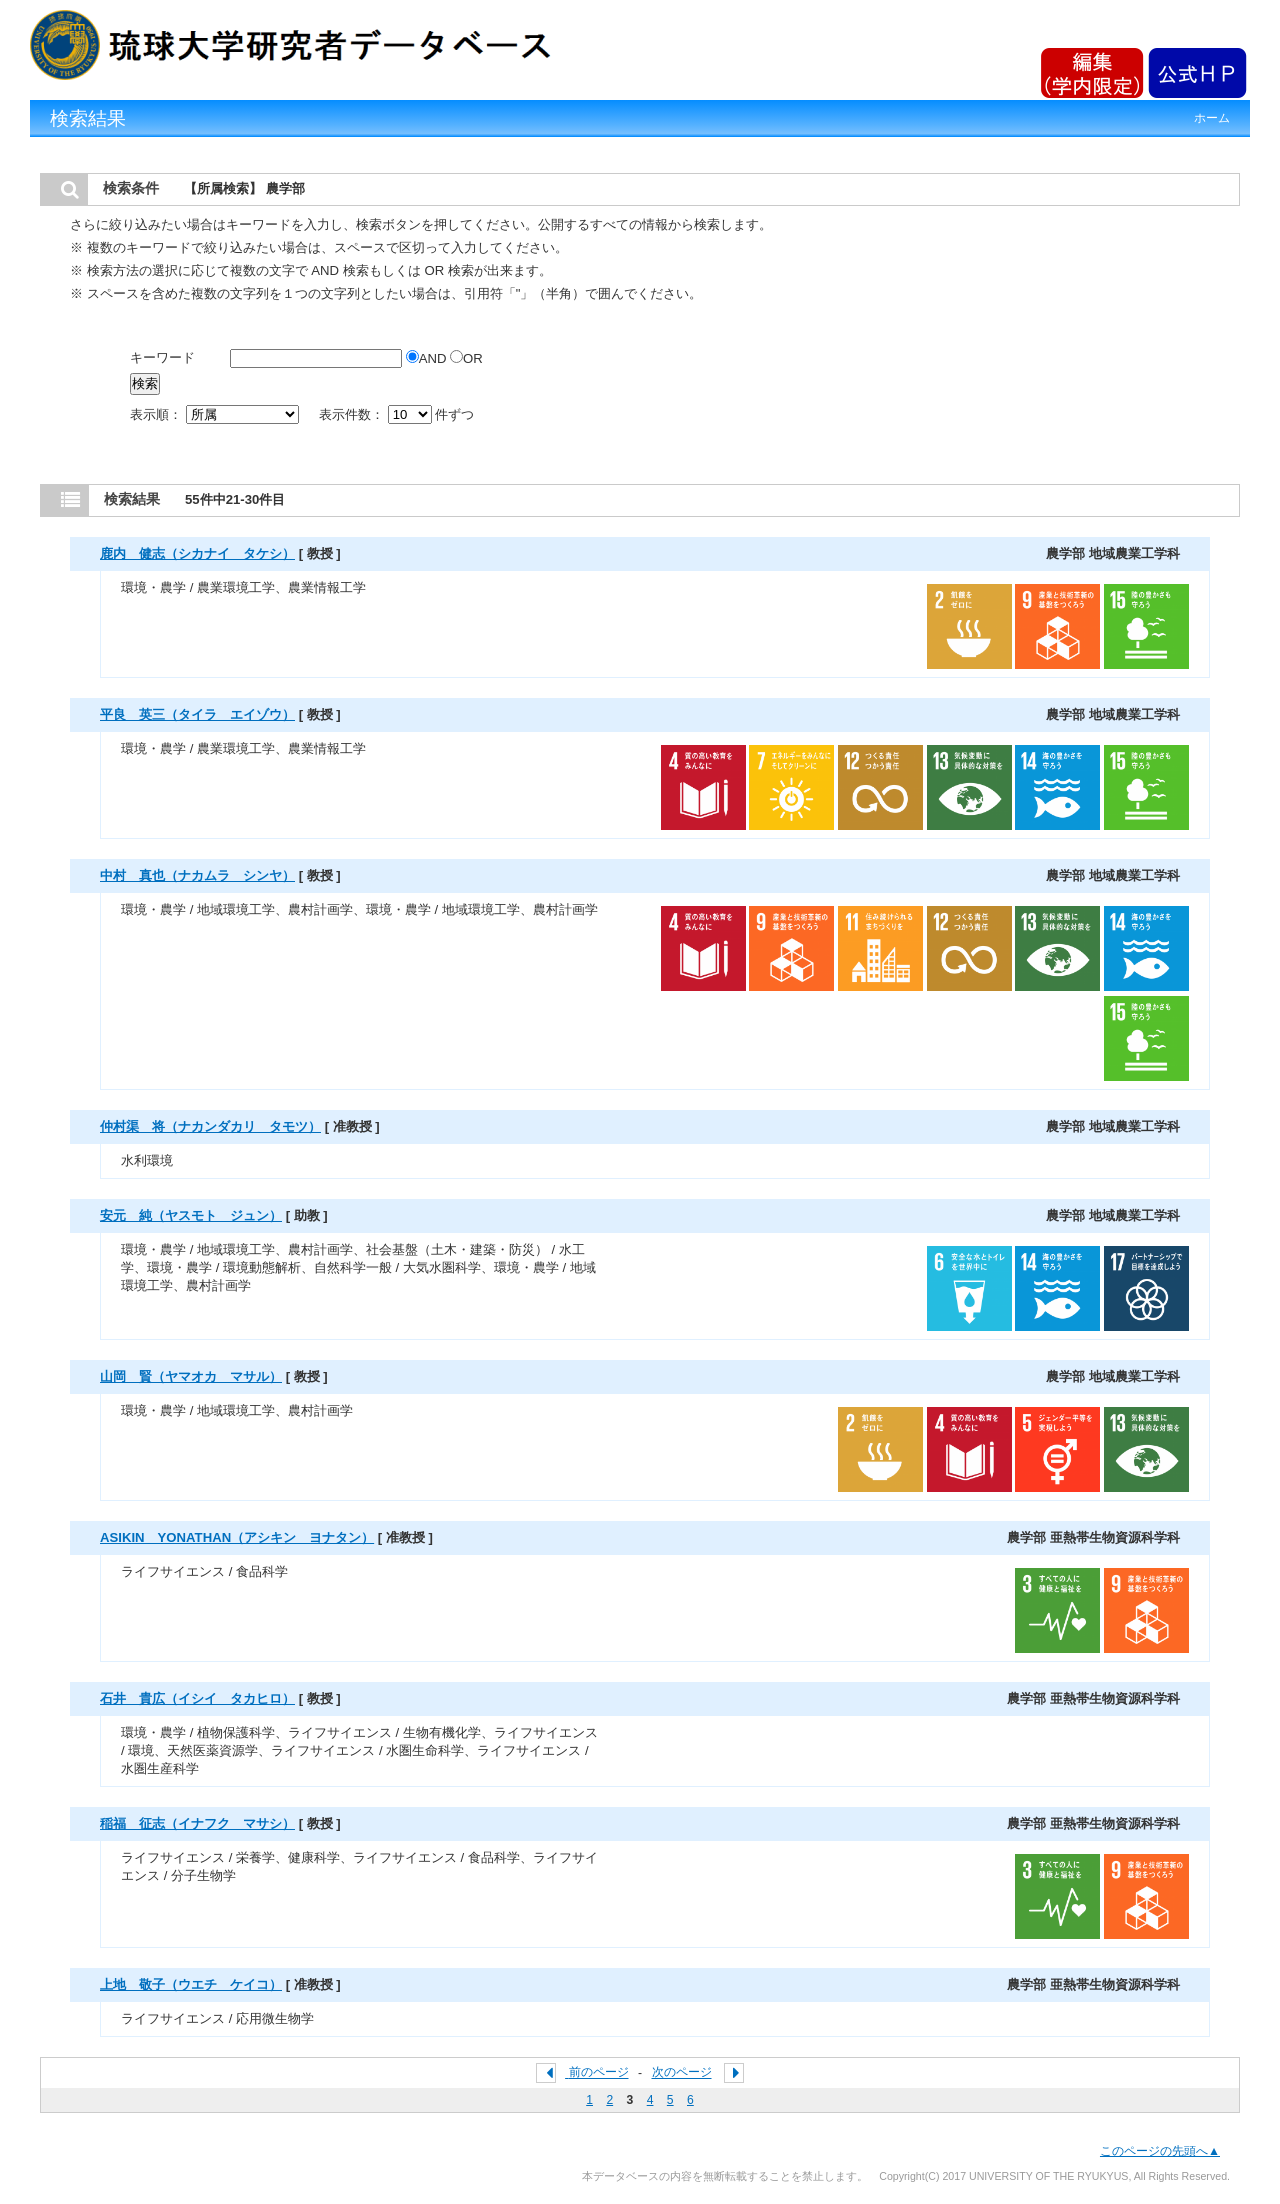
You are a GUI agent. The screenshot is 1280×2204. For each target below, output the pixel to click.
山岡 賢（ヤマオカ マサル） (191, 1376)
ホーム (1212, 118)
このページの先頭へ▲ (1160, 2151)
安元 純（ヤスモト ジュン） (191, 1215)
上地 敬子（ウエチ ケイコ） (191, 1984)
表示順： (216, 414)
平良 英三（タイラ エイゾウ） (197, 714)
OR (466, 358)
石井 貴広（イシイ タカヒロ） (197, 1698)
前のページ (599, 2073)
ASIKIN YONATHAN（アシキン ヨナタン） (237, 1537)
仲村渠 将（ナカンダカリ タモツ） (210, 1126)
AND (428, 358)
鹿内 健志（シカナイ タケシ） (197, 553)
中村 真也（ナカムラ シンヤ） (197, 875)
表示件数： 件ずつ (396, 414)
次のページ (682, 2073)
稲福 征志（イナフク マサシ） (197, 1823)
